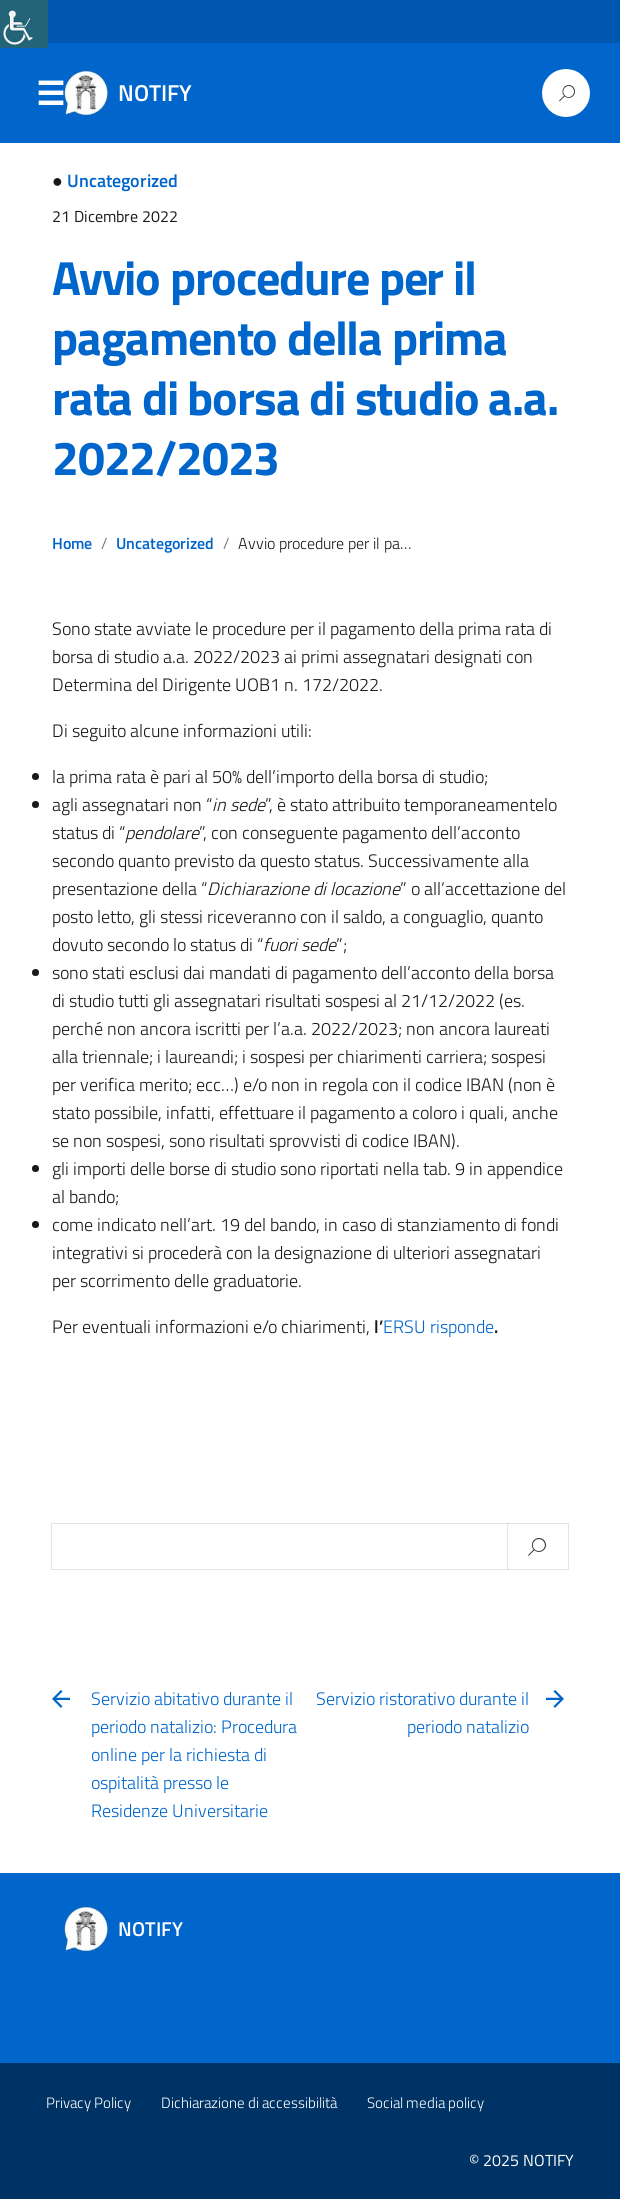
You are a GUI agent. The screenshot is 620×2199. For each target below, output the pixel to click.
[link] (24, 24)
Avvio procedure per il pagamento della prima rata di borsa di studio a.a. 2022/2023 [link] (304, 367)
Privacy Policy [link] (88, 2102)
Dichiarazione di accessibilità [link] (249, 2102)
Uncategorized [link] (122, 180)
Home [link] (72, 543)
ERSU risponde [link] (438, 1326)
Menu (50, 94)
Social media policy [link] (425, 2102)
